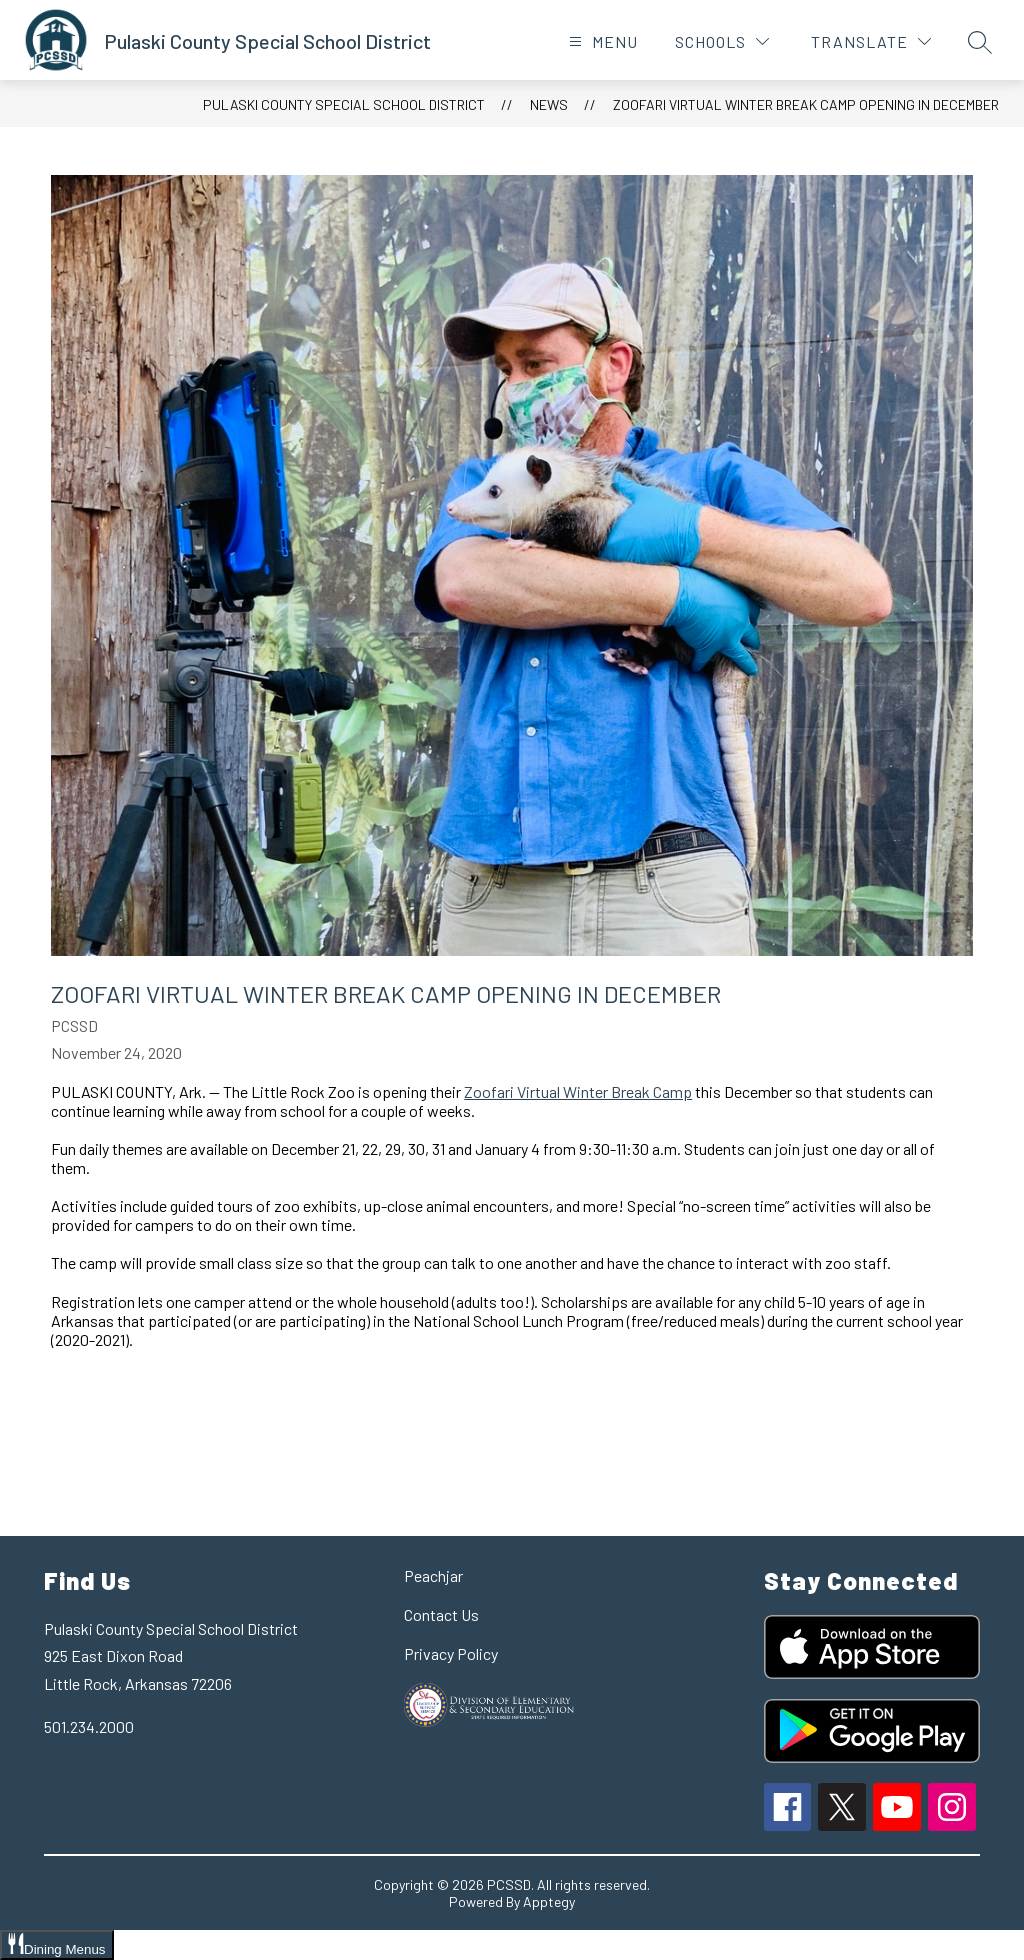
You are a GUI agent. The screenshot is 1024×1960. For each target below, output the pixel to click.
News (549, 104)
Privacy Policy (451, 1653)
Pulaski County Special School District (344, 104)
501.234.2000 (89, 1726)
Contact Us (441, 1614)
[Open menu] (601, 41)
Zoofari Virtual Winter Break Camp (578, 1091)
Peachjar (433, 1575)
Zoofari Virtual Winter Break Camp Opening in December (806, 104)
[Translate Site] (871, 41)
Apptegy (549, 1901)
